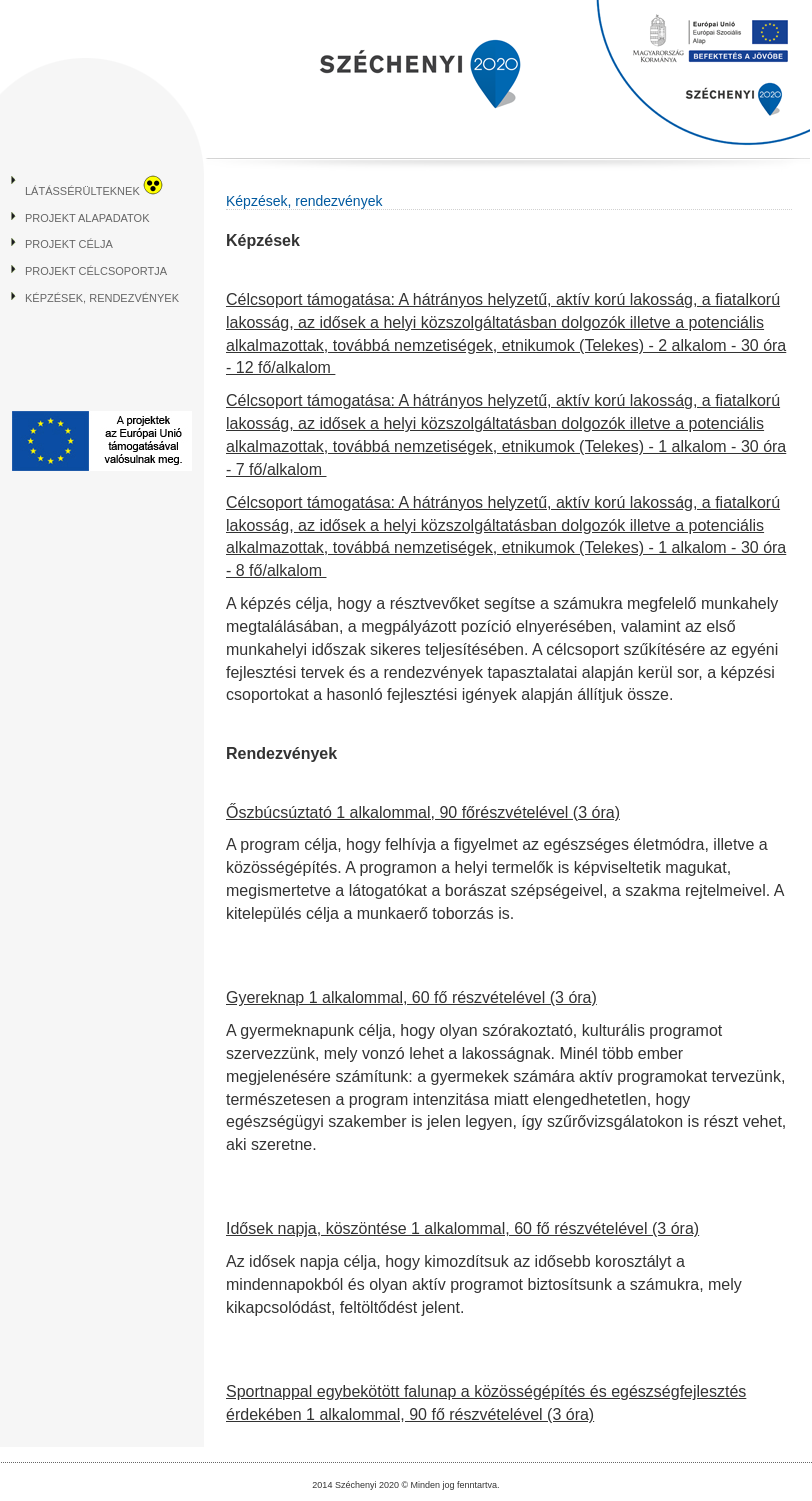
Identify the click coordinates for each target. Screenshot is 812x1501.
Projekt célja (69, 244)
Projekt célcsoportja (96, 271)
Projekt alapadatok (87, 218)
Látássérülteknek (94, 191)
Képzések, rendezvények (102, 298)
